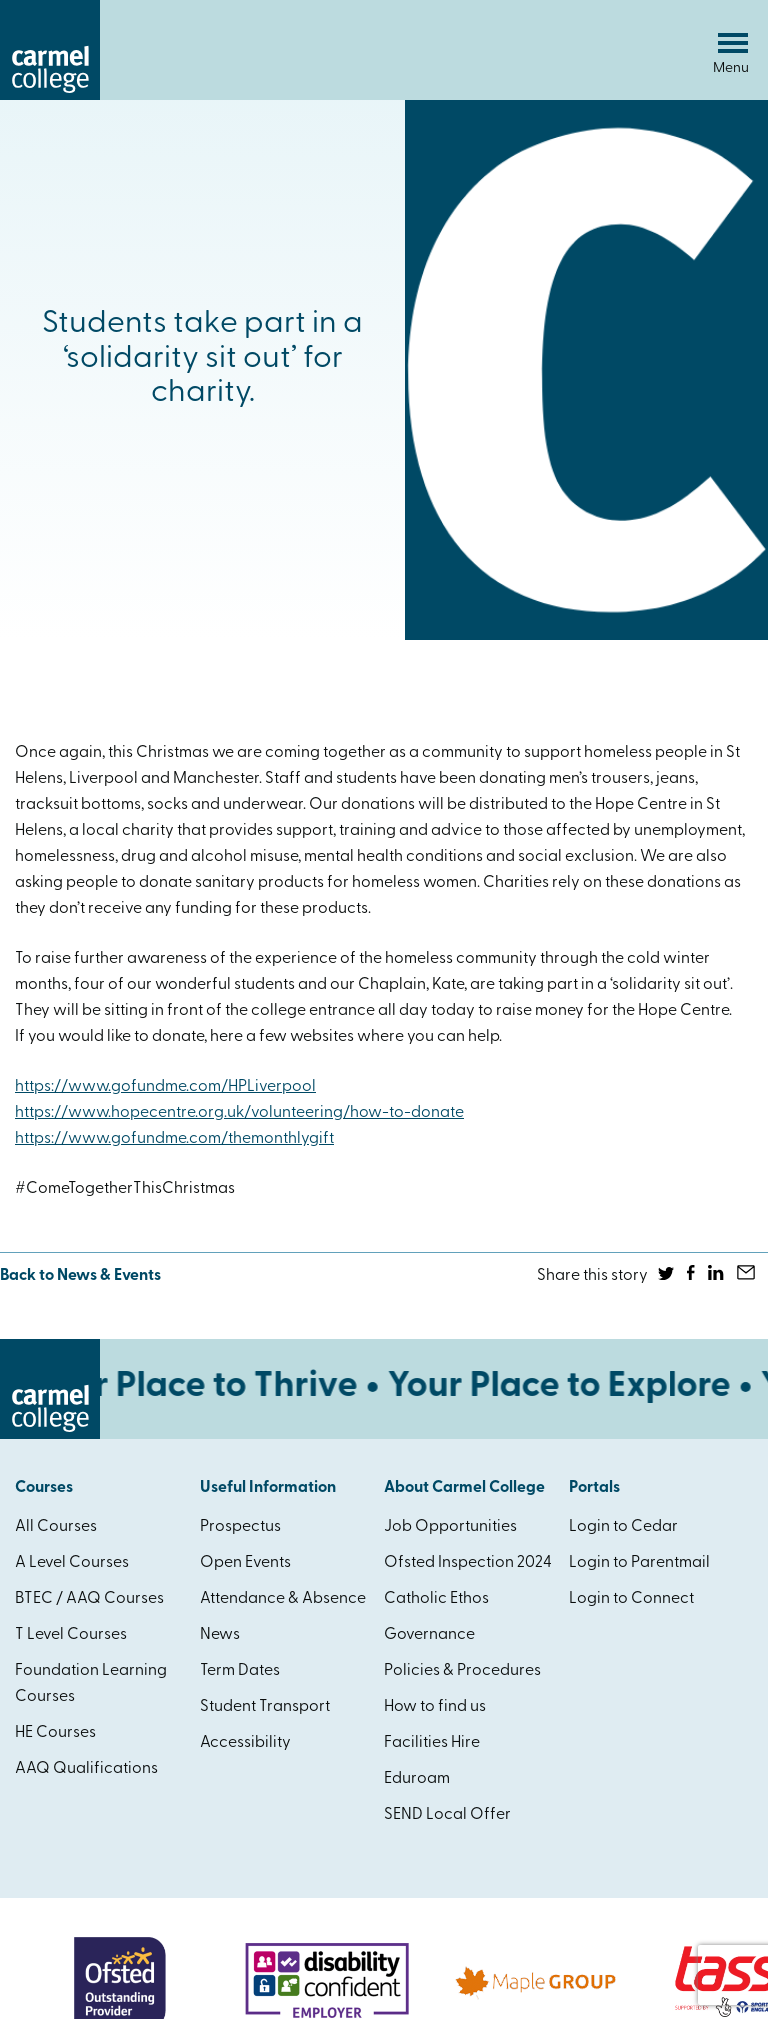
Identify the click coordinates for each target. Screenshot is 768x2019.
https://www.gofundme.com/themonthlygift (174, 1139)
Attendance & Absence (283, 1599)
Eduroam (417, 1779)
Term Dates (240, 1671)
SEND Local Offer (447, 1815)
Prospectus (240, 1527)
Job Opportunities (450, 1527)
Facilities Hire (432, 1743)
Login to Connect (631, 1599)
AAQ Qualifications (86, 1769)
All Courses (56, 1527)
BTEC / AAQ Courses (89, 1599)
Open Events (245, 1563)
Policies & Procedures (462, 1671)
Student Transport (265, 1707)
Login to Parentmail (639, 1563)
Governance (429, 1635)
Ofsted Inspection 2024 (468, 1563)
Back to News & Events (80, 1276)
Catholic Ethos (436, 1599)
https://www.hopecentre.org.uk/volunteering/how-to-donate (239, 1113)
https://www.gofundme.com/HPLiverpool (165, 1087)
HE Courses (55, 1733)
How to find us (435, 1707)
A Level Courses (72, 1563)
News (220, 1635)
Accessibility (245, 1743)
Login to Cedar (623, 1527)
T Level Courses (71, 1635)
